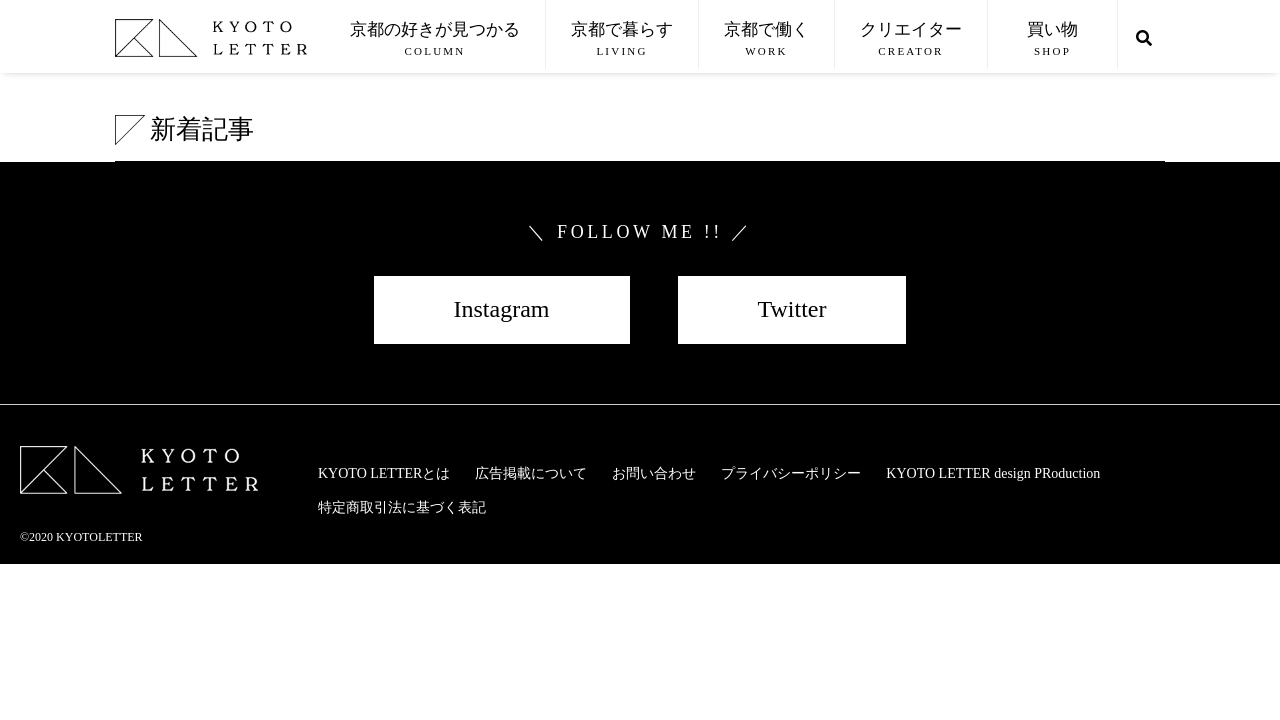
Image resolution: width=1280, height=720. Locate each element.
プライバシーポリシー (791, 473)
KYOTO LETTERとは (384, 473)
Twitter (792, 309)
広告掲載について (531, 473)
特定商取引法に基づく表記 (402, 507)
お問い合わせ (654, 473)
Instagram (502, 309)
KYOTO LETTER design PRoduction (993, 473)
